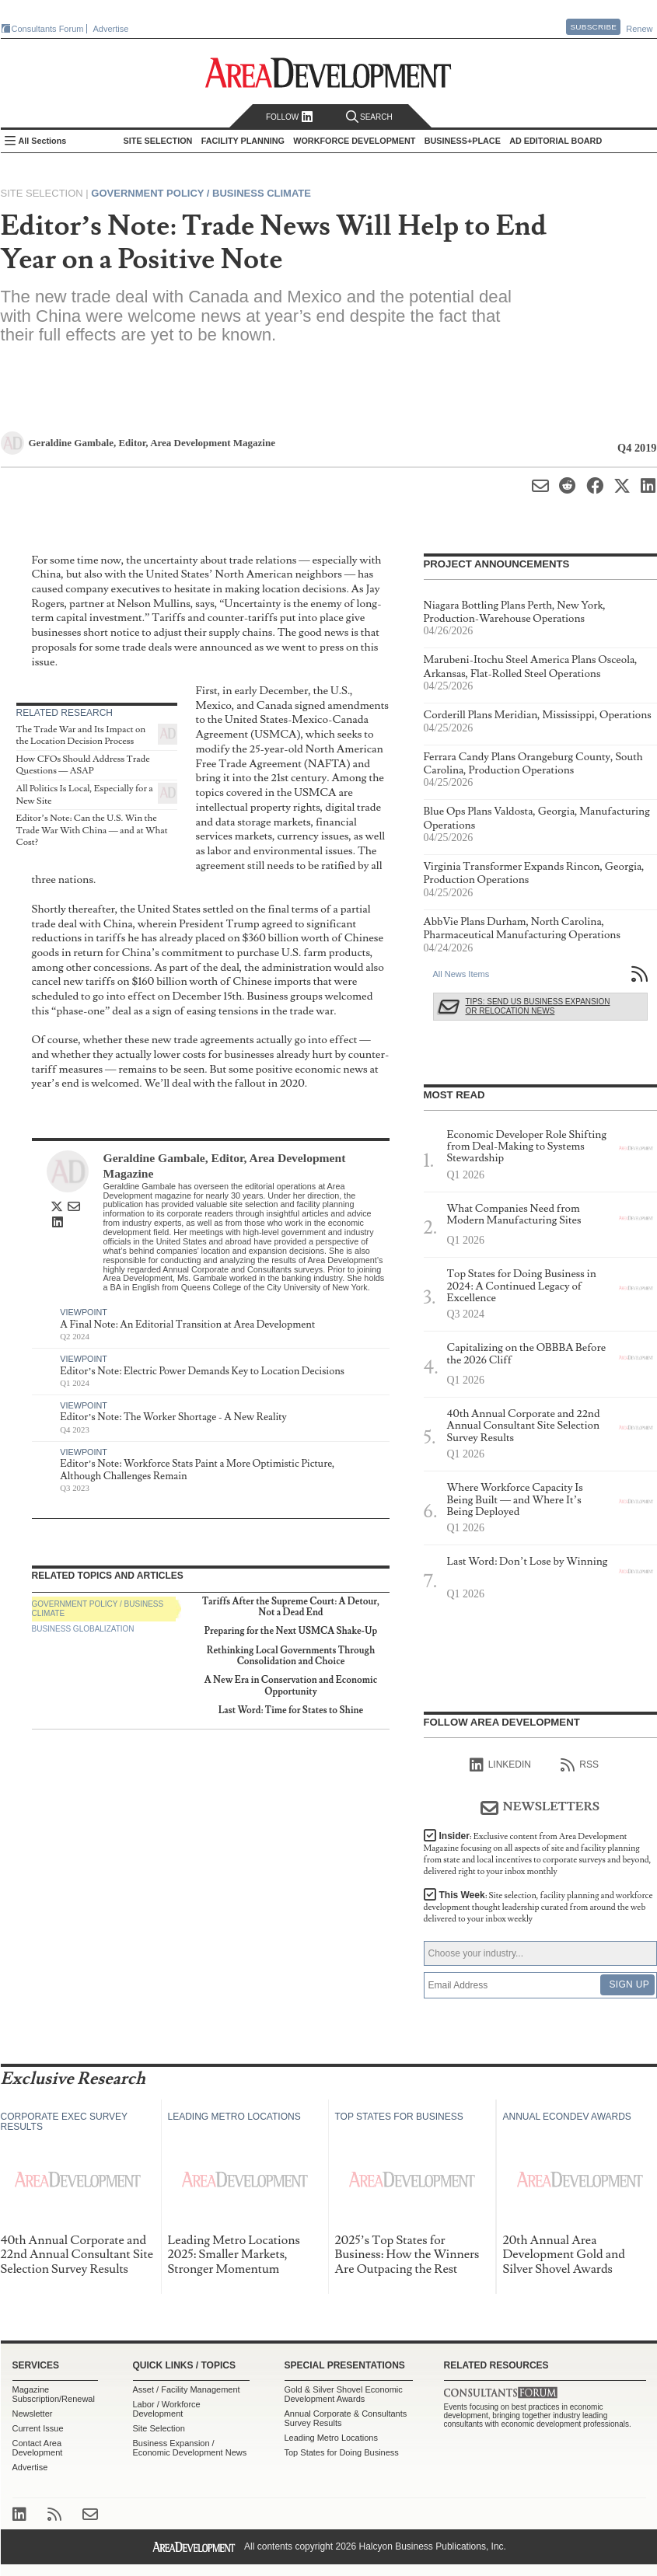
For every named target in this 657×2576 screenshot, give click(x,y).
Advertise (111, 28)
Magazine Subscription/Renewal (53, 2394)
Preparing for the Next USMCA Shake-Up (291, 1631)
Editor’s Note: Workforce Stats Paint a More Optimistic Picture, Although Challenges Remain (197, 1470)
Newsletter (32, 2413)
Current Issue (38, 2428)
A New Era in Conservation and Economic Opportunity (290, 1685)
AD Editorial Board (555, 140)
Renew (639, 28)
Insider (538, 1854)
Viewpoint (83, 1312)
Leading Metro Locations (331, 2437)
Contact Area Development (37, 2447)
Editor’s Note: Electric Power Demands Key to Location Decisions (202, 1371)
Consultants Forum (48, 28)
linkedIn (500, 1765)
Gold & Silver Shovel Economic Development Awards (344, 2394)
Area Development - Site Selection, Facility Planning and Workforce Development (328, 73)
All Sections (43, 140)
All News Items (461, 974)
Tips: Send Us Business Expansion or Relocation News (538, 1006)
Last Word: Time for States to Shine (291, 1710)
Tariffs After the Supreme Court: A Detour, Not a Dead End (290, 1607)
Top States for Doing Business (342, 2452)
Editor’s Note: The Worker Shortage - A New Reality (173, 1417)
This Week (538, 1907)
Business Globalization (83, 1629)
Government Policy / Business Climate (201, 193)
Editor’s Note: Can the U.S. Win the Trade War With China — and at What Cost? (92, 830)
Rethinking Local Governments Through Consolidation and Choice (291, 1656)
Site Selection (159, 2428)
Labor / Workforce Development (167, 2409)
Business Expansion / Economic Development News (190, 2447)
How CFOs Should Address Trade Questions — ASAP (83, 765)
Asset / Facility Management (186, 2389)
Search (369, 116)
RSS (580, 1765)
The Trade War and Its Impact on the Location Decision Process (81, 736)
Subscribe (593, 27)
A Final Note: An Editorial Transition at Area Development (187, 1325)
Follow (289, 116)
